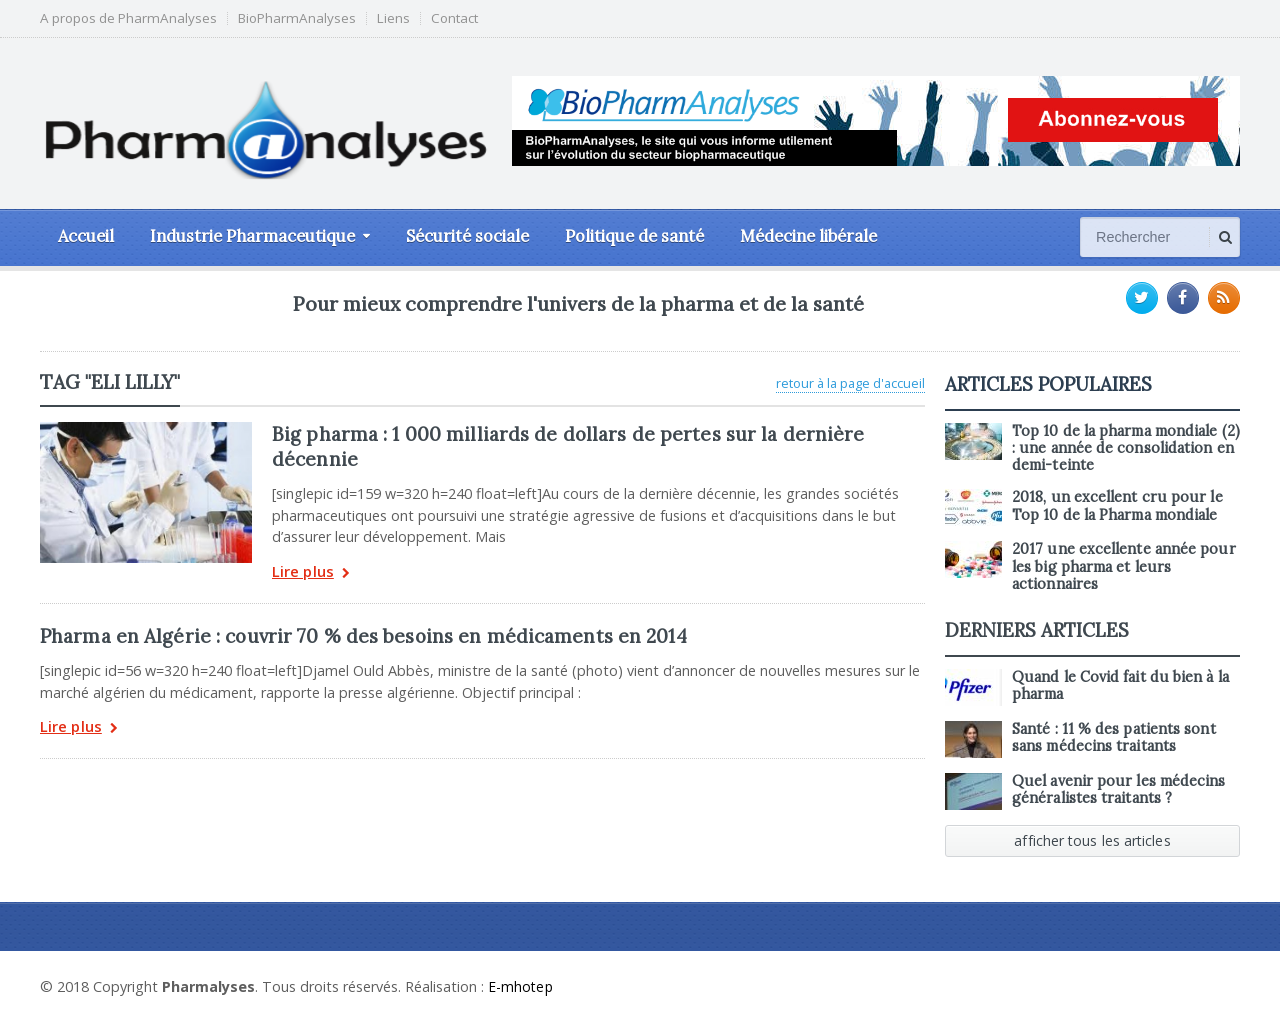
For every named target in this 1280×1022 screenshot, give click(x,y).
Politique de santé (634, 236)
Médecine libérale (808, 236)
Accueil (86, 236)
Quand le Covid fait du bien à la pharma (1119, 685)
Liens (393, 18)
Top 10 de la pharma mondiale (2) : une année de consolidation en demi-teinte (1124, 448)
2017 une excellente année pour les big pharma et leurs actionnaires (1122, 566)
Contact (454, 18)
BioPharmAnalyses (297, 18)
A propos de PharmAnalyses (128, 18)
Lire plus (310, 573)
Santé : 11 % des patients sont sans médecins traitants (1112, 737)
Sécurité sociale (467, 236)
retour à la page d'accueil (850, 383)
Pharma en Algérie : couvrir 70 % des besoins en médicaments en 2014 (359, 636)
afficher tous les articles (1093, 840)
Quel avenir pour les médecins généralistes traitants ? (1117, 789)
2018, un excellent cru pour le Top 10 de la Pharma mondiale (1116, 505)
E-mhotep (521, 986)
